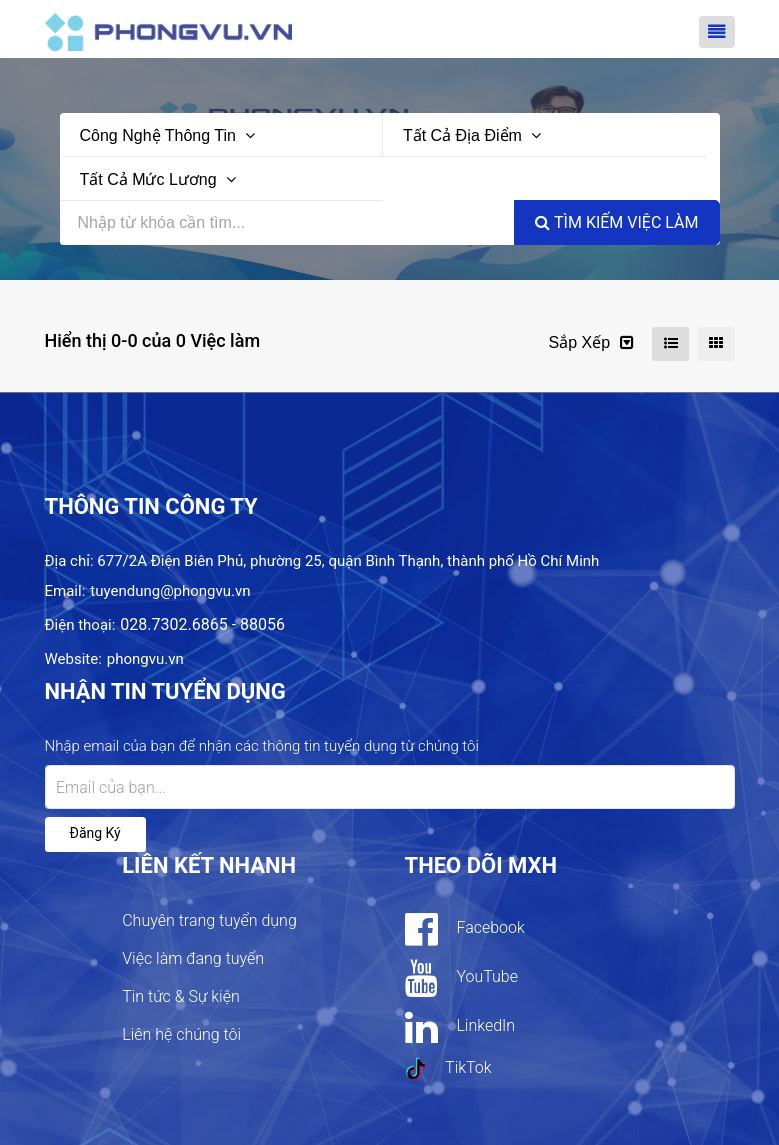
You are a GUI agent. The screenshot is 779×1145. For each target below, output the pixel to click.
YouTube (461, 978)
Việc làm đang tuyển (193, 958)
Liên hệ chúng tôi (181, 1034)
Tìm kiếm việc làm (616, 222)
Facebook (465, 929)
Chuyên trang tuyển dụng (209, 920)
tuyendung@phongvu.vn (170, 591)
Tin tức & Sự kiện (181, 996)
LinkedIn (460, 1027)
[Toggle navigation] (717, 32)
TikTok (448, 1069)
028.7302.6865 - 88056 (202, 624)
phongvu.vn (145, 659)
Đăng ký (95, 833)
